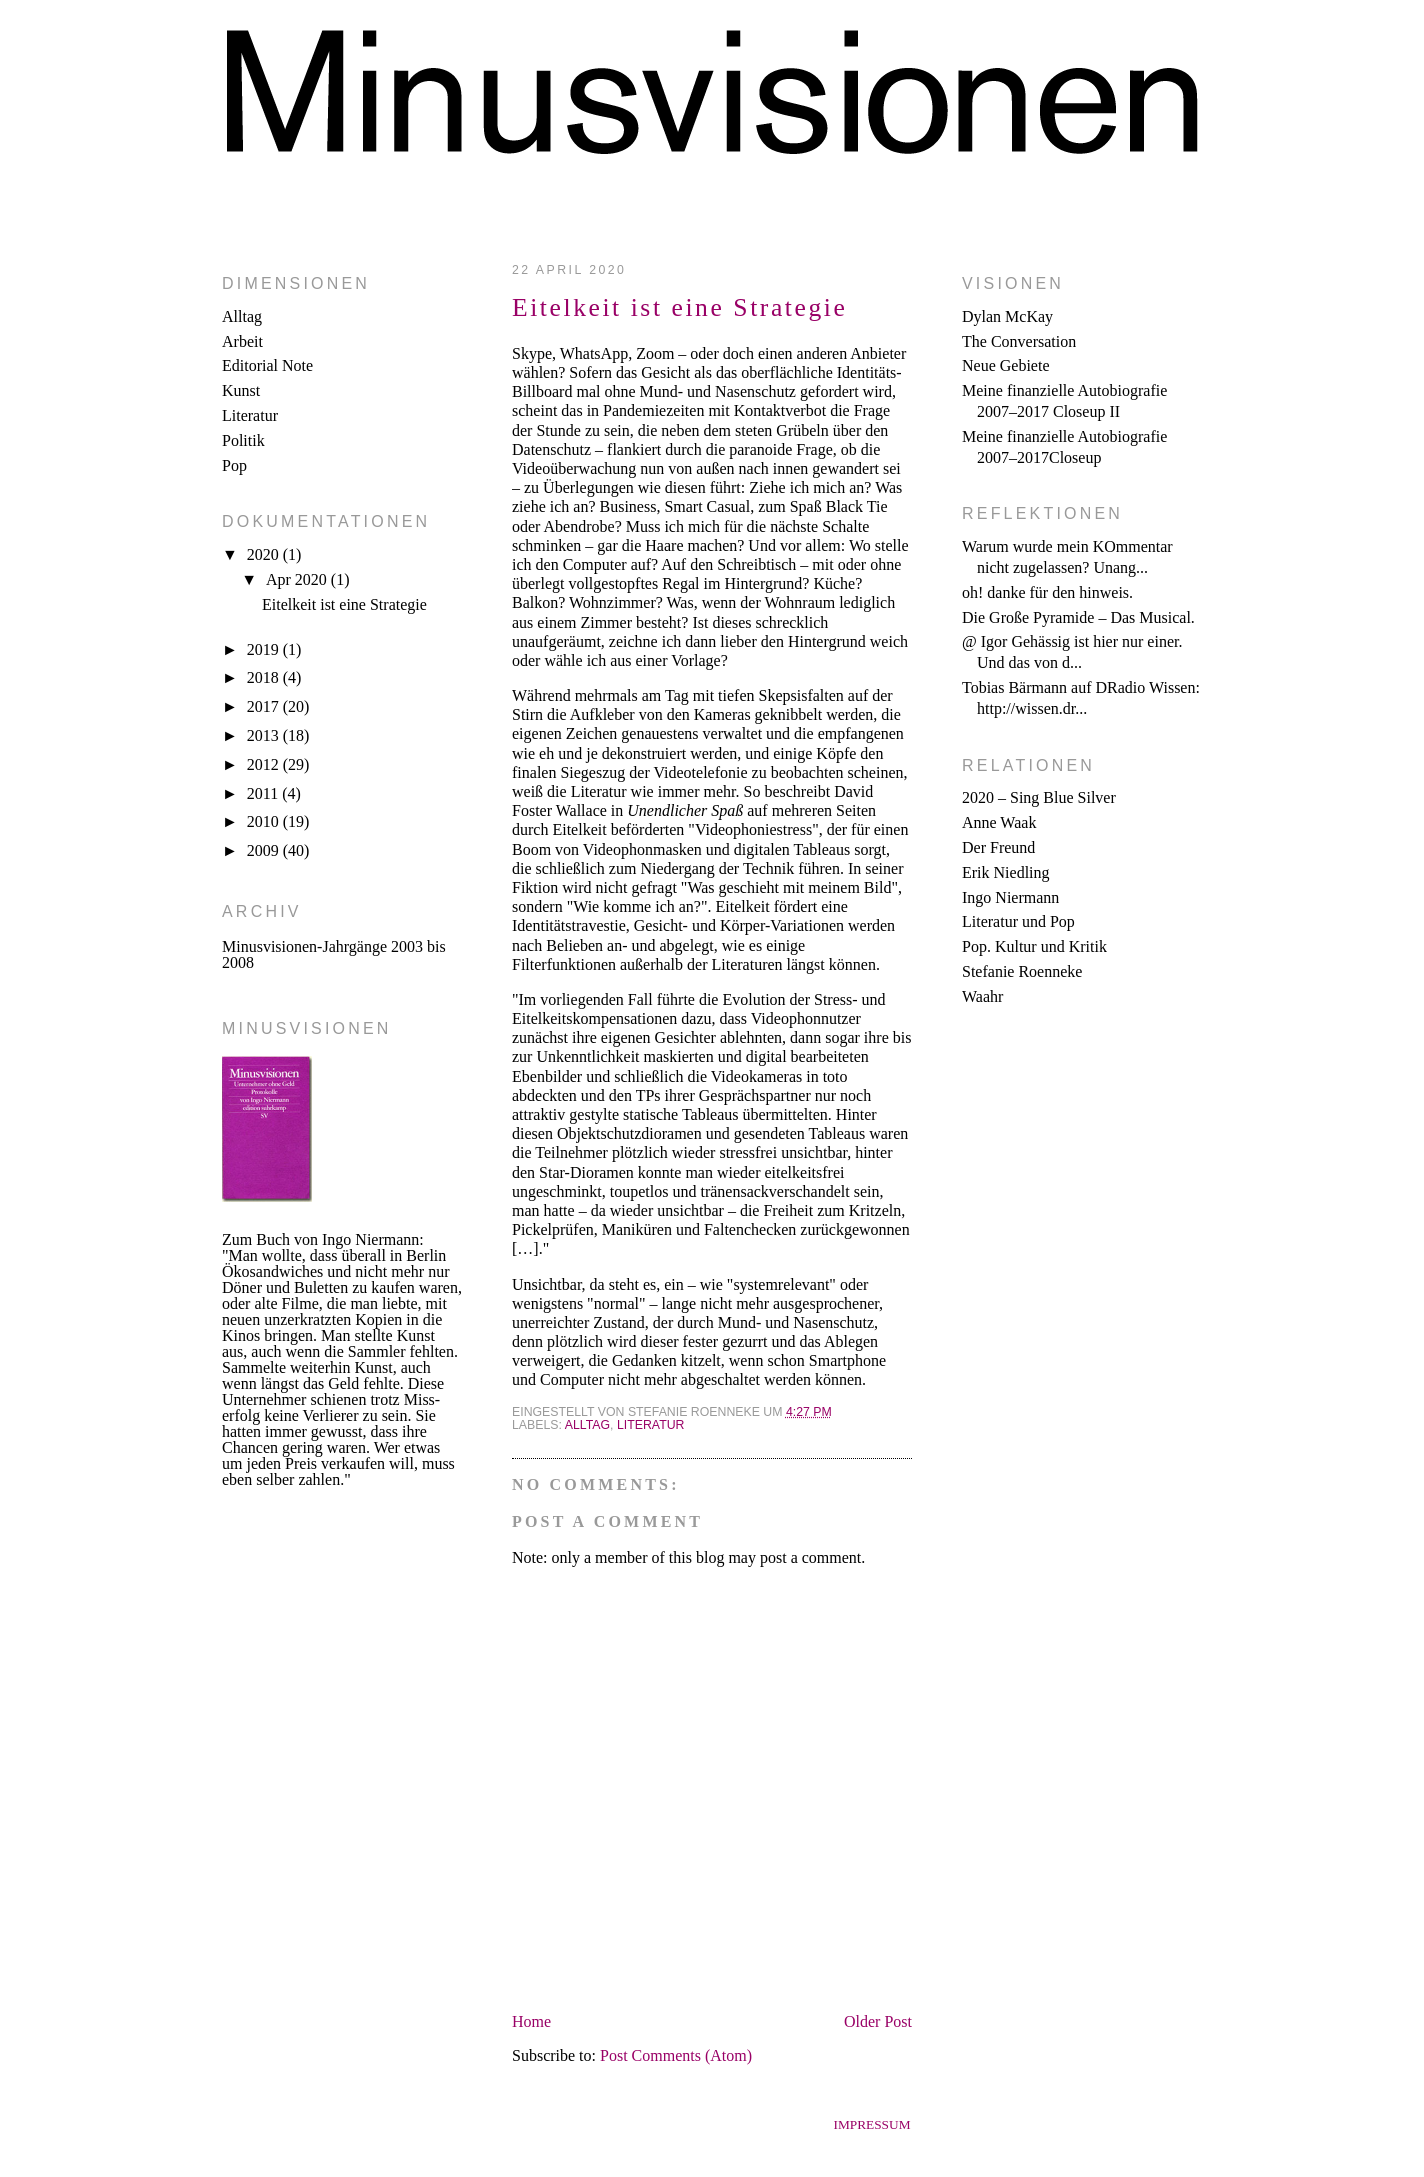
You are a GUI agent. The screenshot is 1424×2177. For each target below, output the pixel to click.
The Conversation (1019, 341)
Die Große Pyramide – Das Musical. (1078, 617)
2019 (265, 649)
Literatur (250, 415)
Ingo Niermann (1010, 897)
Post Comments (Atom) (676, 2055)
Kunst (241, 390)
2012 (265, 764)
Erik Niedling (1006, 872)
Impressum (871, 2124)
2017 (265, 706)
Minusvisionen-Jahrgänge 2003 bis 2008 (334, 954)
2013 (265, 735)
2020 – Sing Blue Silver (1039, 797)
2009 (265, 850)
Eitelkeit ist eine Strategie (344, 604)
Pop (234, 465)
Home (531, 2021)
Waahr (982, 996)
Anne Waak (999, 822)
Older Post (878, 2021)
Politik (243, 440)
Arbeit (242, 341)
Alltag (242, 316)
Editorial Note (267, 365)
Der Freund (998, 847)
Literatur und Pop (1018, 921)
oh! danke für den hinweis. (1047, 592)
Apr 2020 (298, 579)
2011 (264, 793)
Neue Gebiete (1006, 365)
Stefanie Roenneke (1022, 971)
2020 (265, 554)
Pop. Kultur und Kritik (1034, 946)
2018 (265, 677)
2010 (265, 821)
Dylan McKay (1007, 316)
